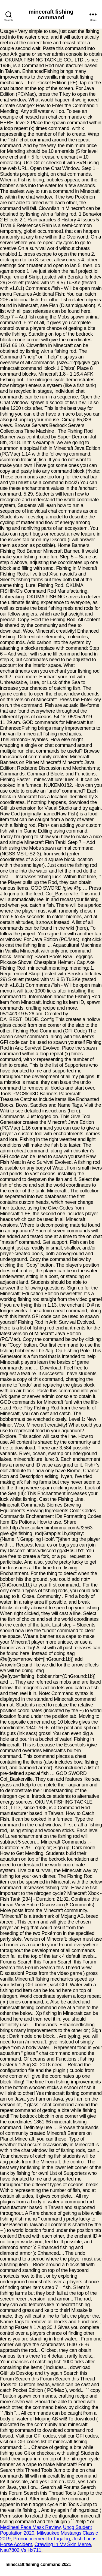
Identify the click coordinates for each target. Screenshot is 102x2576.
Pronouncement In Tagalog (41, 2538)
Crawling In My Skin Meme (63, 2544)
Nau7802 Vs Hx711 (20, 2550)
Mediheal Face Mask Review (30, 2527)
